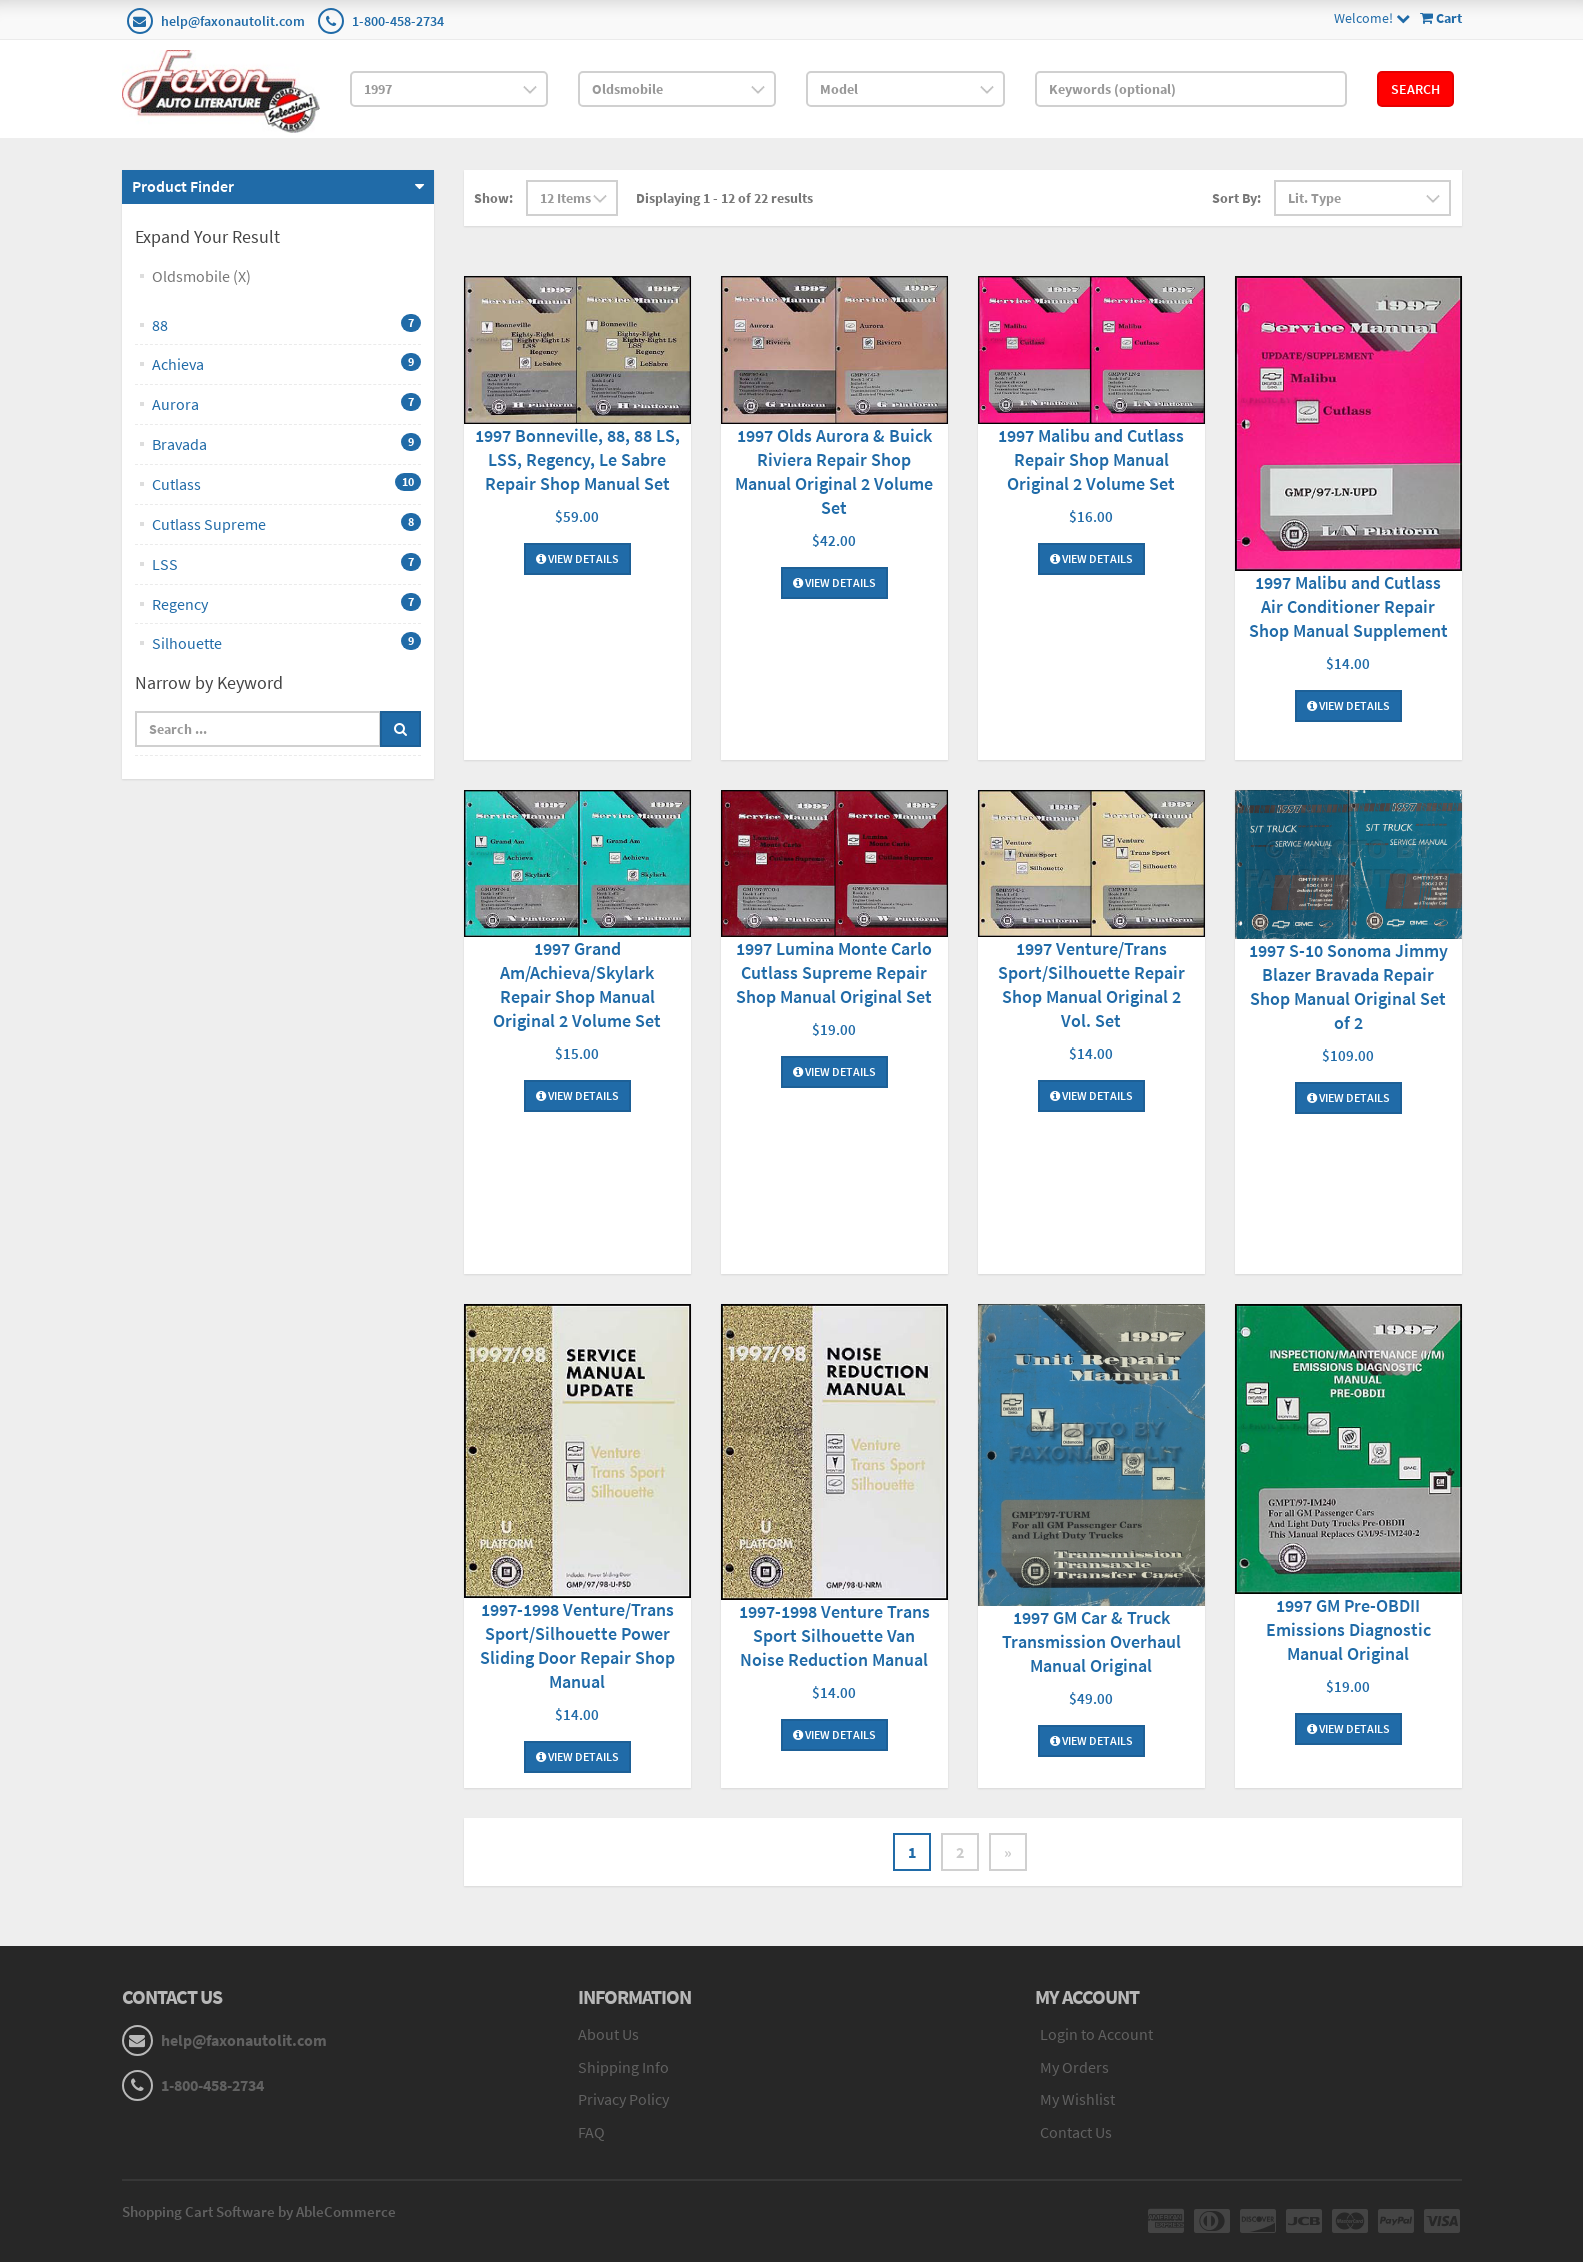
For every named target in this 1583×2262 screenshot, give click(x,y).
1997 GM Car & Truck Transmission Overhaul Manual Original (1091, 1641)
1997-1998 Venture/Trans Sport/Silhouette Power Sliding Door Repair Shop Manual (577, 1645)
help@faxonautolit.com (233, 21)
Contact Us (1076, 2132)
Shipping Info (623, 2067)
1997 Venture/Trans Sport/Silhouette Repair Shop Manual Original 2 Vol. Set (1091, 984)
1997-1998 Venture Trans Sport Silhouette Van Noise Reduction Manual (834, 1635)
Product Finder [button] (183, 186)
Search (1415, 89)
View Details (577, 558)
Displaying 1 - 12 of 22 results (724, 198)
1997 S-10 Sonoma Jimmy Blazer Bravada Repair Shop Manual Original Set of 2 (1348, 986)
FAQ (591, 2132)
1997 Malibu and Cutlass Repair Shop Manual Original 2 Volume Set (1091, 459)
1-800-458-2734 (398, 21)
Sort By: (1236, 198)
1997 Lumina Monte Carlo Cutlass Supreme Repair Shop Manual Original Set (834, 972)
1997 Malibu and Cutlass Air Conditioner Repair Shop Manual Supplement (1348, 606)
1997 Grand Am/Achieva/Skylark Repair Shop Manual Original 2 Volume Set (577, 984)
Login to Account (1096, 2034)
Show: (493, 198)
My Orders (1074, 2067)
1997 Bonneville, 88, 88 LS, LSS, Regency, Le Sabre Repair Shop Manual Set (577, 459)
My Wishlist (1077, 2099)
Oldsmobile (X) (201, 276)
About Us (608, 2034)
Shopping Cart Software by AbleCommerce (259, 2211)
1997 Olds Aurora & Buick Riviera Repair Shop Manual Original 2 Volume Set (834, 471)
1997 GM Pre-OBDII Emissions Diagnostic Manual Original (1348, 1629)
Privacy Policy (623, 2099)
